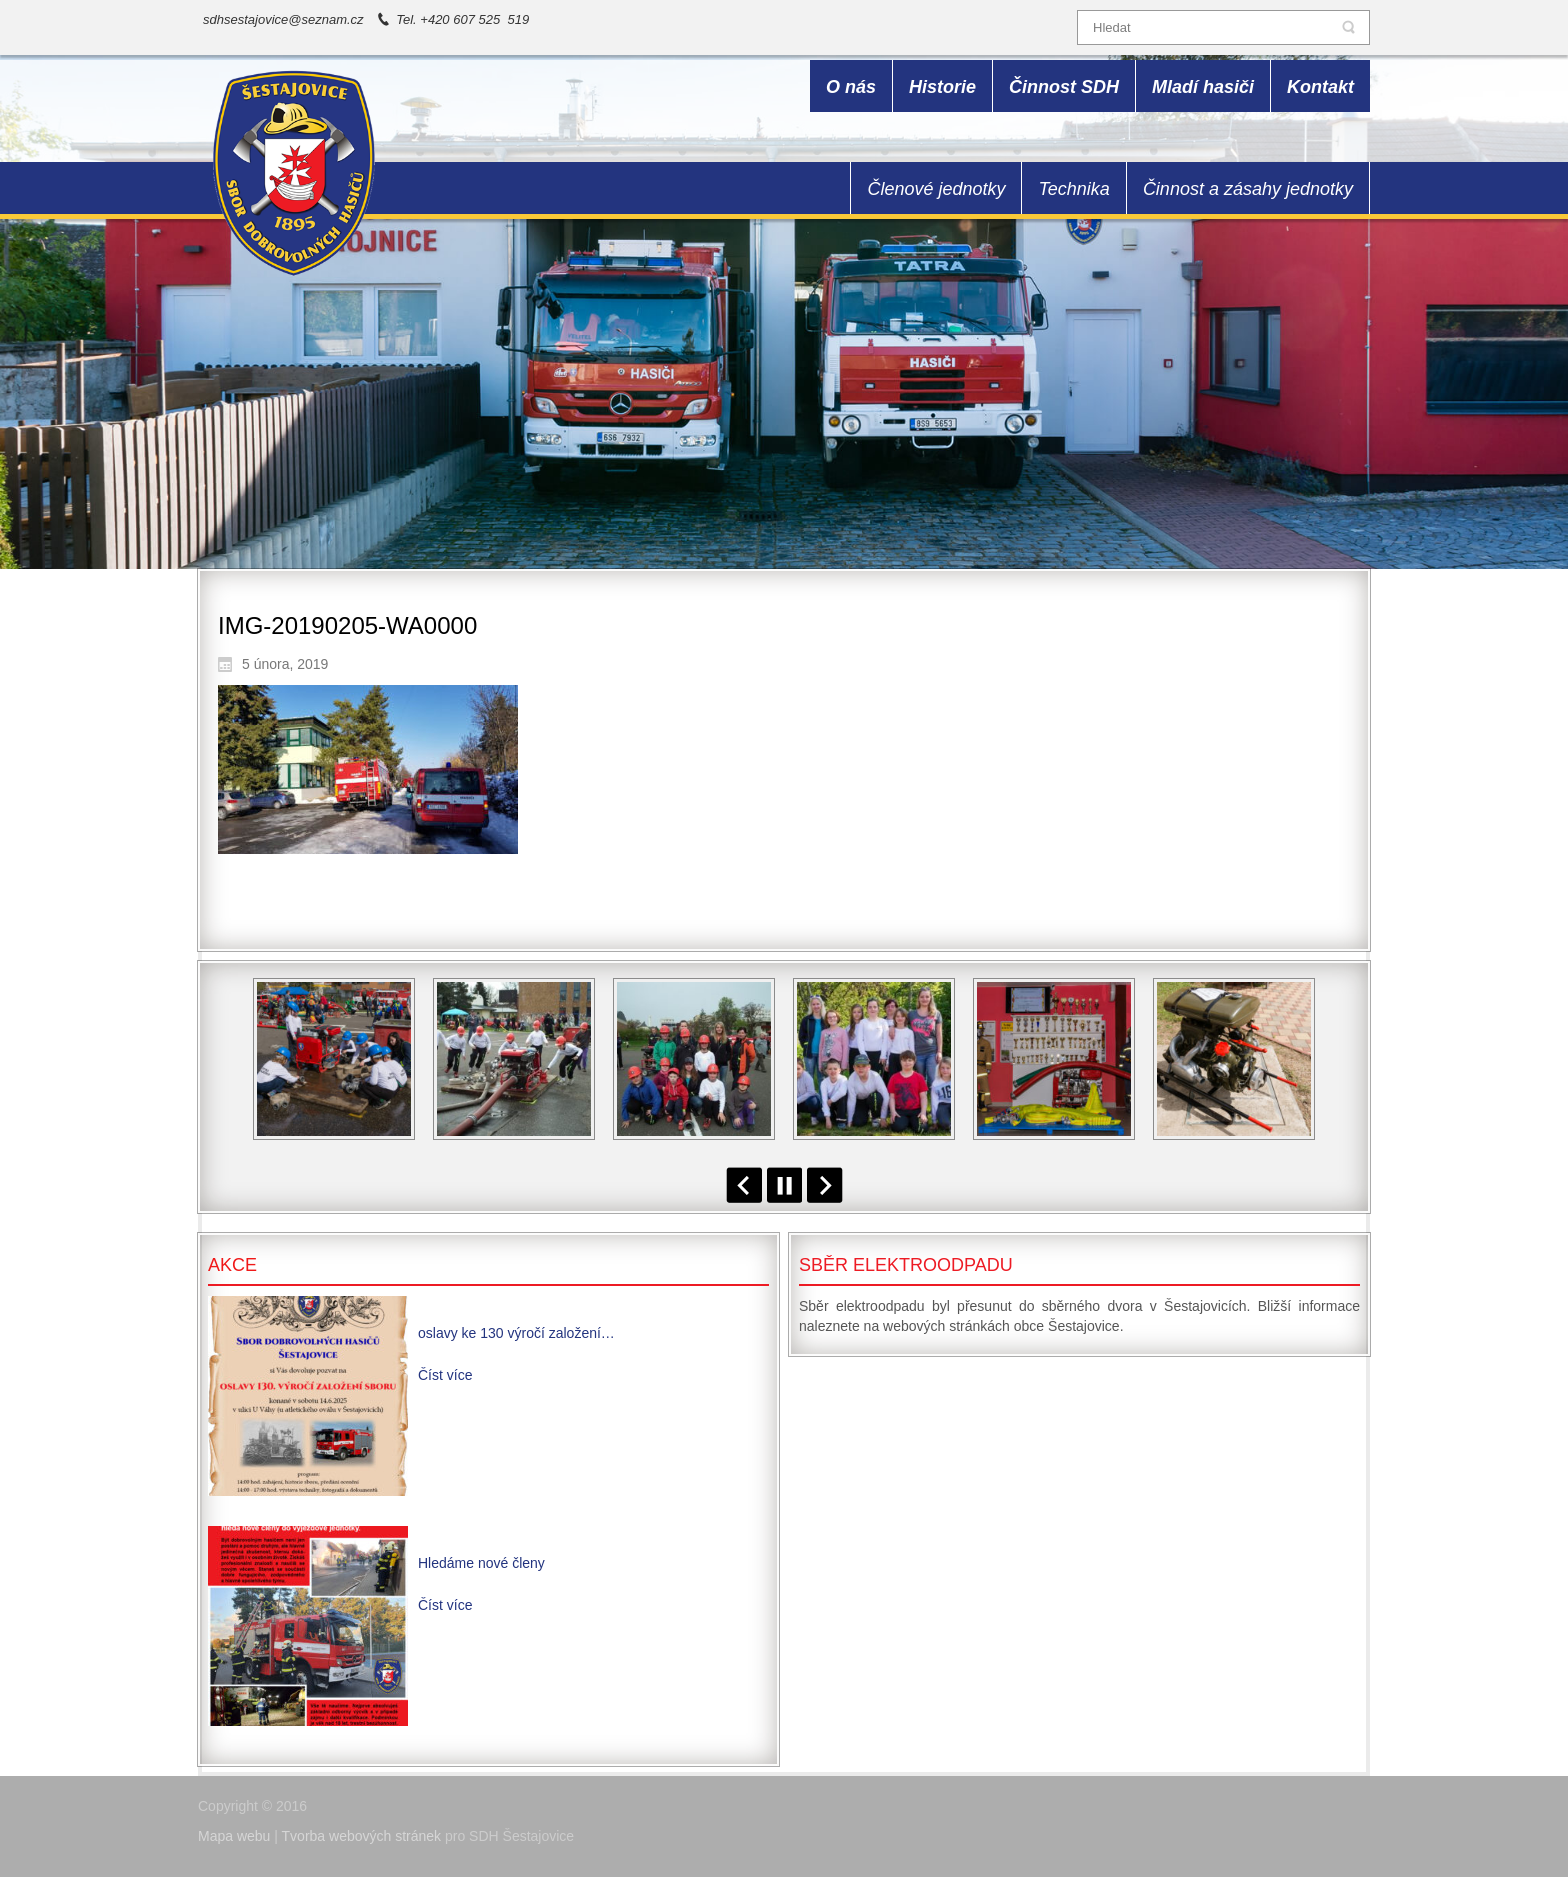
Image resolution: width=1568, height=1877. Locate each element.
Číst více (445, 1375)
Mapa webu (234, 1836)
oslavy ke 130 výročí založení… (516, 1333)
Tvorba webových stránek (362, 1836)
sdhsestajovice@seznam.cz (283, 19)
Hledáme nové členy (481, 1563)
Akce (232, 1265)
